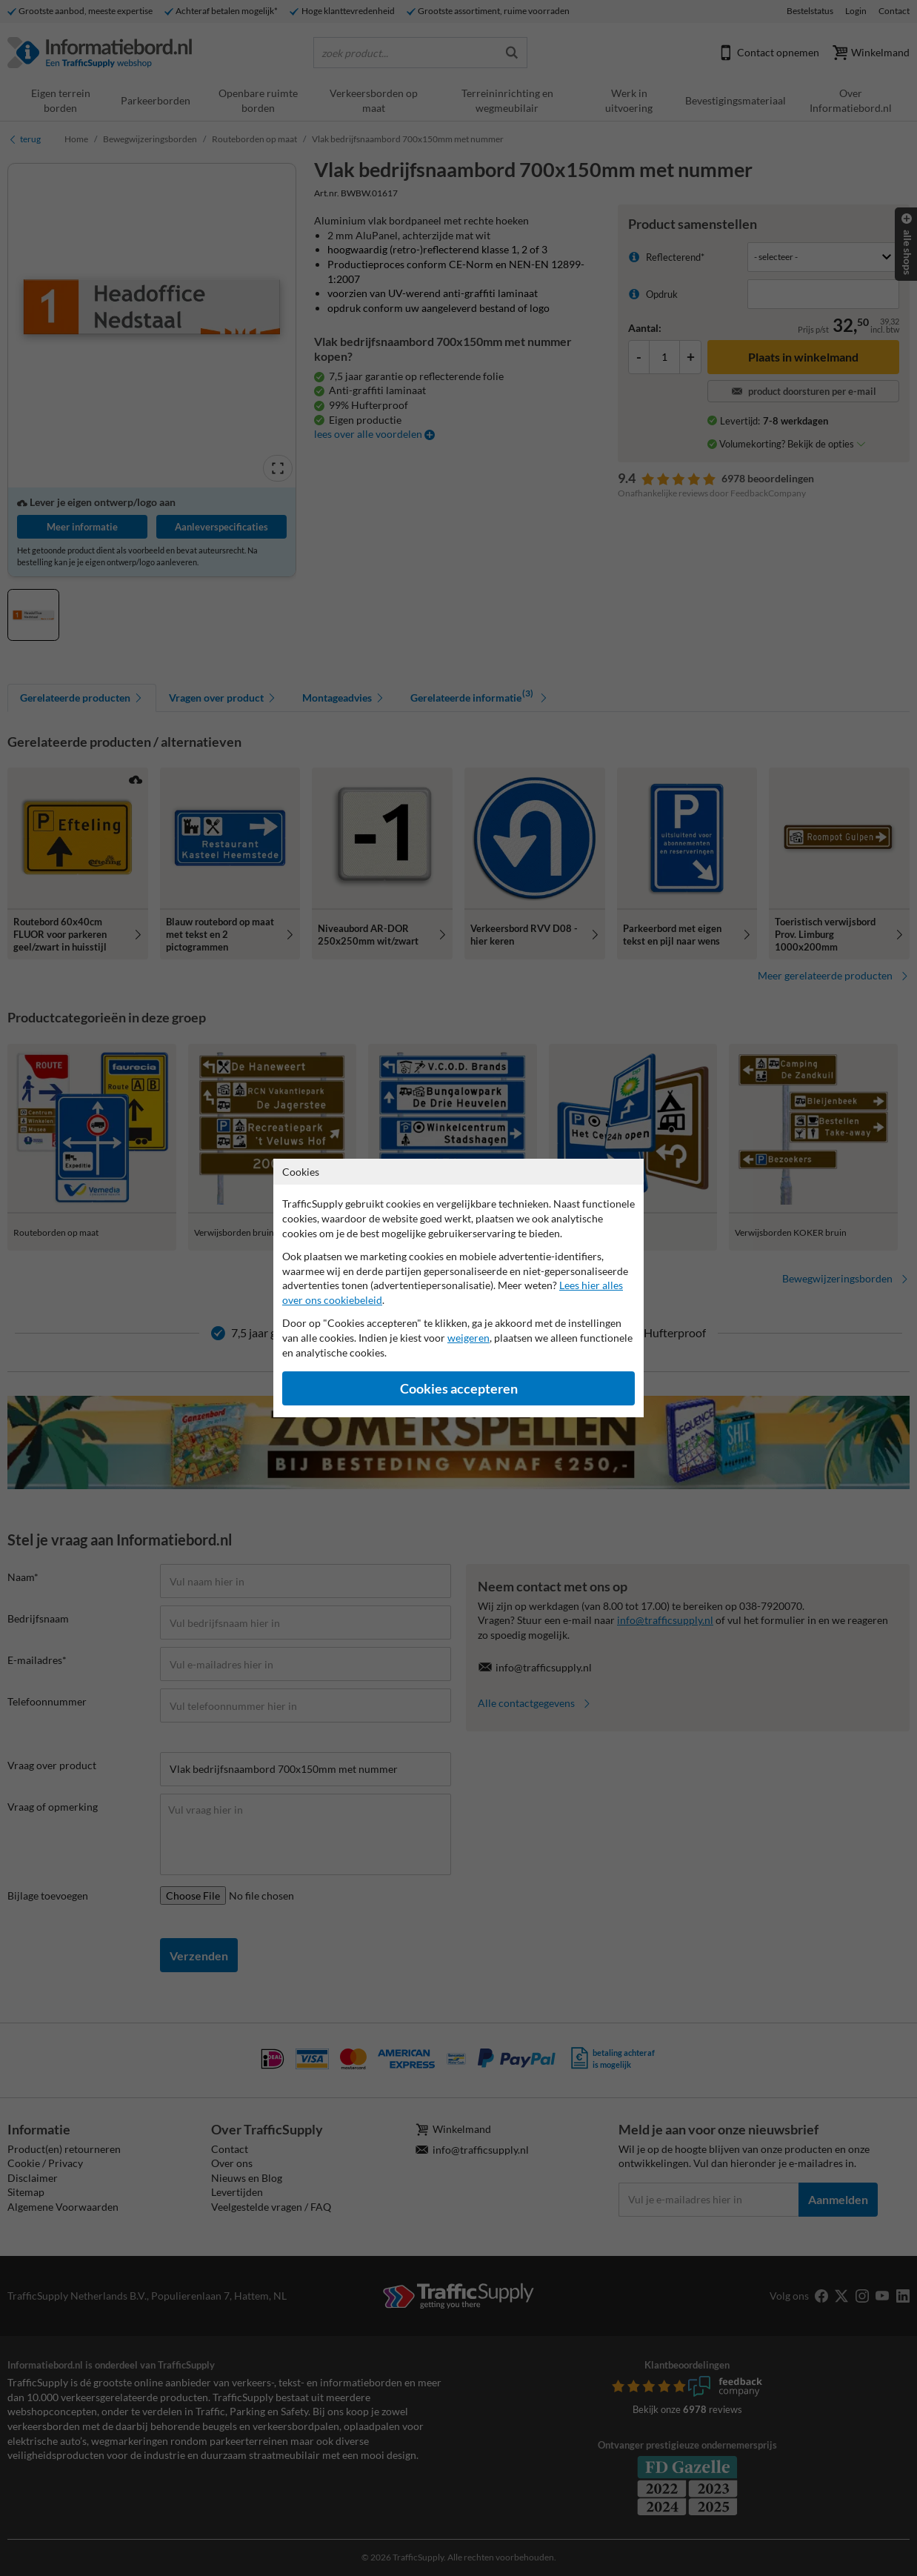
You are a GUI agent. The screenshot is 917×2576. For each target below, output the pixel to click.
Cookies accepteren (459, 1389)
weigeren (468, 1337)
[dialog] (458, 1288)
